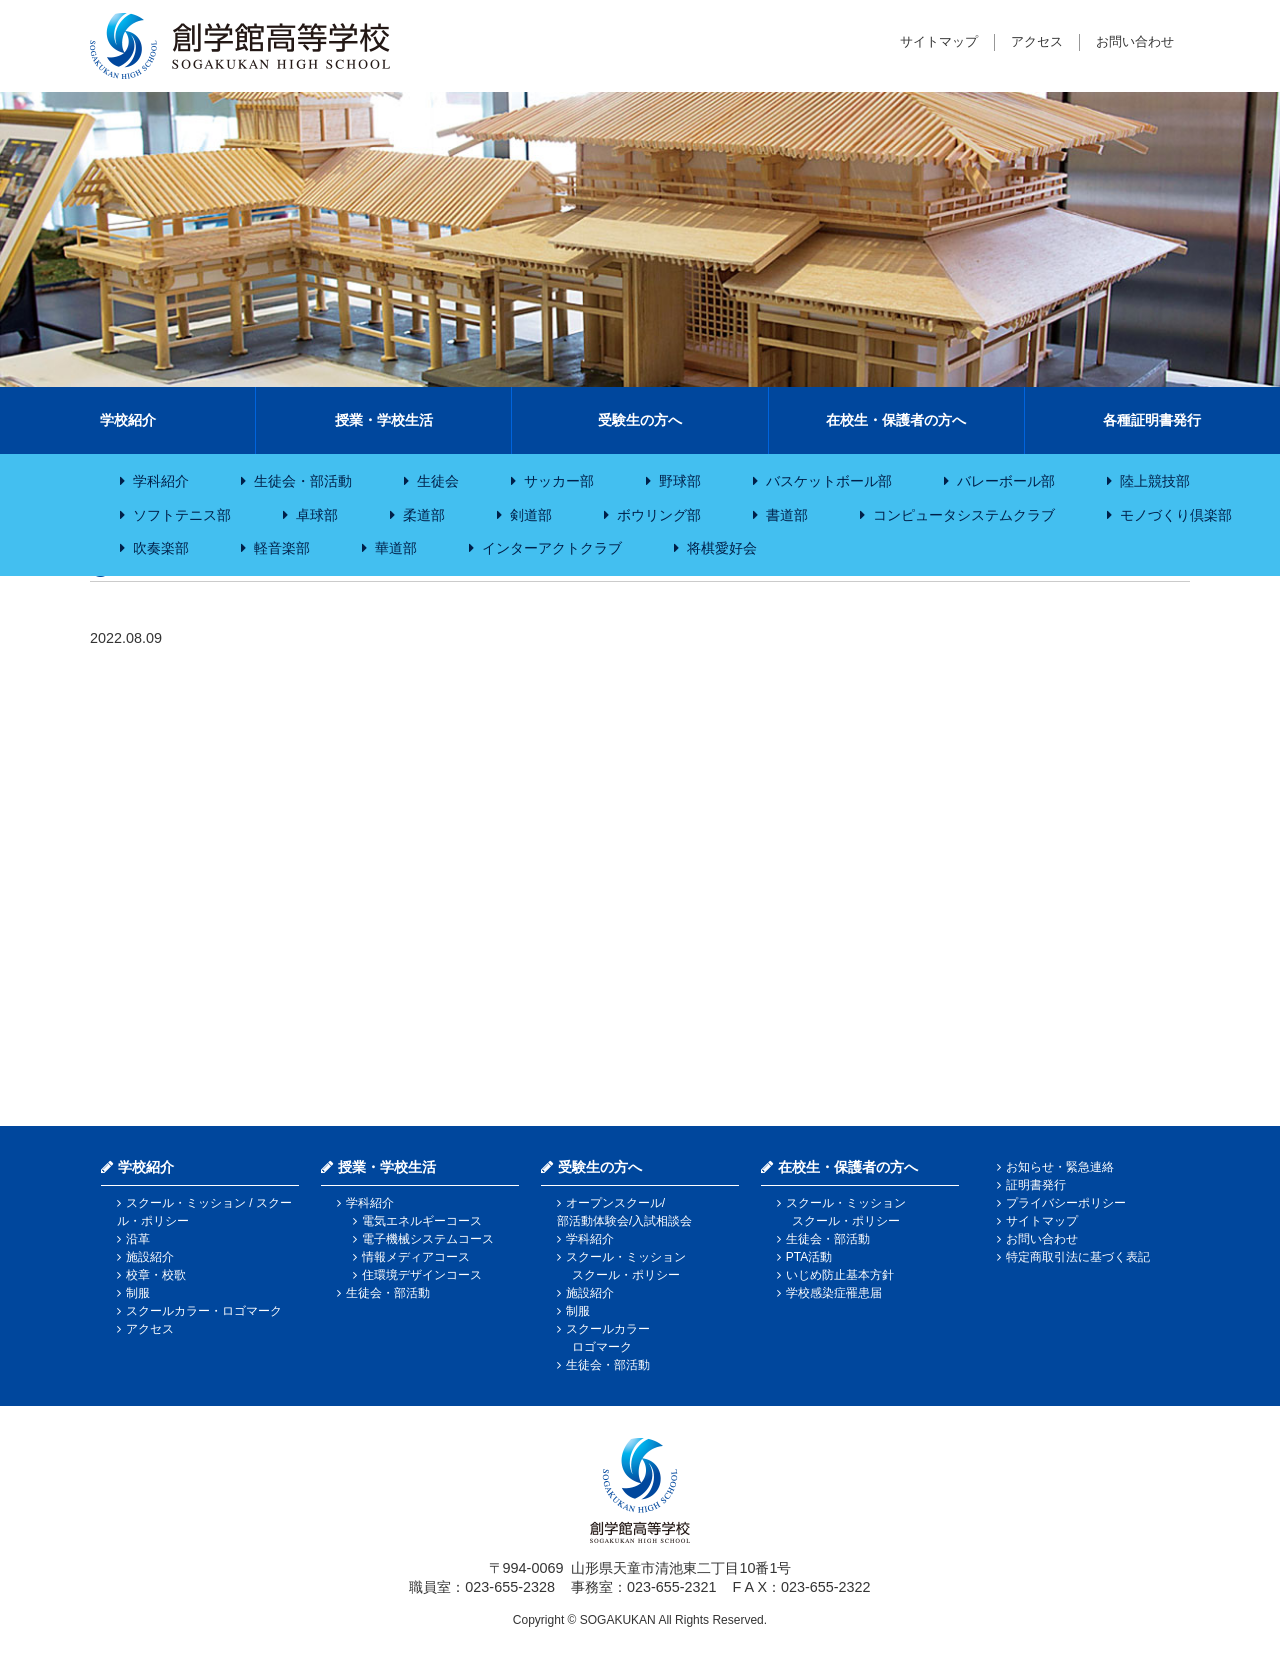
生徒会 (438, 481)
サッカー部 (559, 481)
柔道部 (424, 515)
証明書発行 (1036, 1185)
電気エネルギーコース (422, 1221)
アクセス (1037, 41)
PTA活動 (809, 1257)
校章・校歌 (156, 1275)
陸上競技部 (1155, 481)
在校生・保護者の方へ (896, 420)
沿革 (138, 1239)
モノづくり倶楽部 (1176, 515)
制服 (138, 1293)
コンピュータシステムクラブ (964, 515)
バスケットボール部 (829, 481)
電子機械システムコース (428, 1239)
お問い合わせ (1135, 41)
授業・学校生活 (384, 420)
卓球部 (317, 515)
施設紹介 (150, 1257)
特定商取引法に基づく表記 (1078, 1257)
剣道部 (531, 515)
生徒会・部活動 (303, 481)
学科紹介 (161, 481)
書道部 (787, 515)
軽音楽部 (282, 548)
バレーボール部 (1006, 481)
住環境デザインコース (422, 1275)
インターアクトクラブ (552, 548)
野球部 (680, 481)
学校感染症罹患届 (834, 1293)
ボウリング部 (659, 515)
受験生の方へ (640, 420)
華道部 (396, 548)
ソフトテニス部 (182, 515)
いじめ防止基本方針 (840, 1275)
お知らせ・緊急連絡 (1060, 1167)
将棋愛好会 (722, 548)
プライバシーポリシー (1066, 1203)
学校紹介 (128, 420)
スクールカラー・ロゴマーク (204, 1311)
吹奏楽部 (161, 548)
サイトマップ (939, 41)
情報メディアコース (416, 1257)
